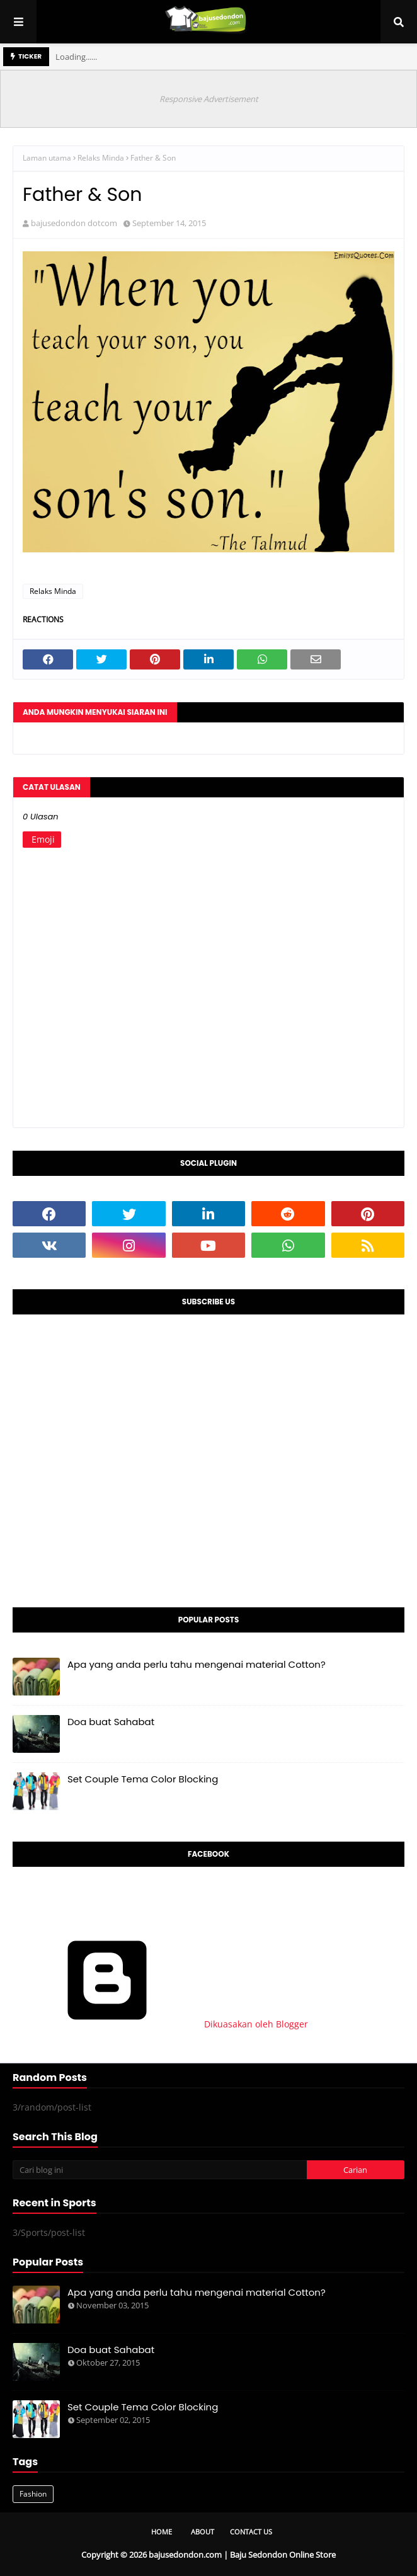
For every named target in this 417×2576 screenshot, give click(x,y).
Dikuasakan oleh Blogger (160, 2024)
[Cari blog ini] (160, 2169)
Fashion (33, 2493)
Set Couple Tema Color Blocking (142, 1779)
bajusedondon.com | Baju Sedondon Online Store (242, 2554)
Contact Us (251, 2531)
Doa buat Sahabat (110, 1721)
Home (161, 2531)
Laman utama (47, 157)
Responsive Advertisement (208, 99)
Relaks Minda (100, 157)
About (202, 2531)
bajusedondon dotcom (74, 223)
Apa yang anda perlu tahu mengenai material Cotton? (196, 1664)
